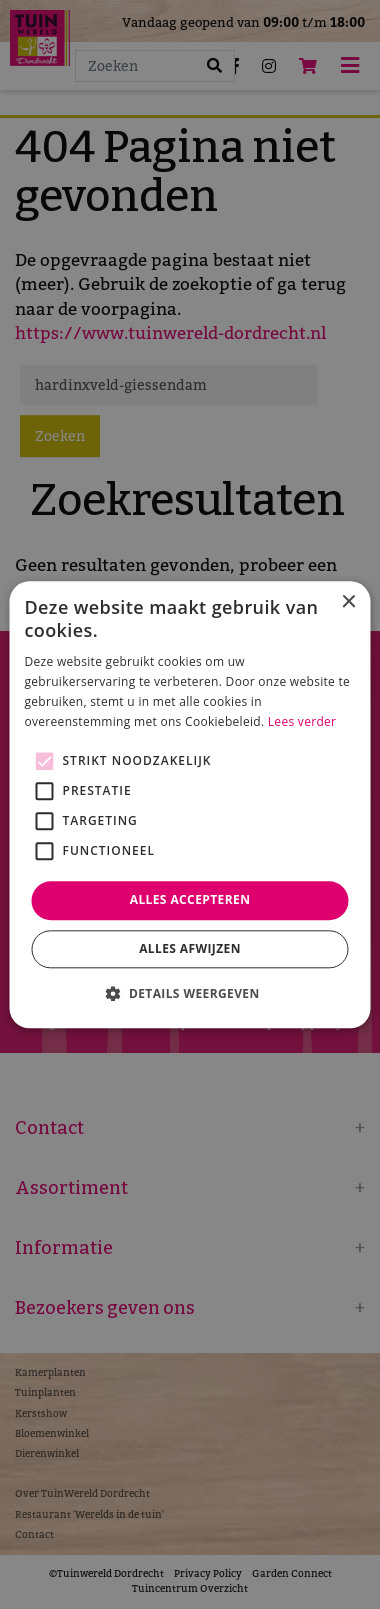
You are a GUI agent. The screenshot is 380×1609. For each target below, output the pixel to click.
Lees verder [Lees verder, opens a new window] (302, 721)
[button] (189, 993)
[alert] (190, 804)
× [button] (348, 602)
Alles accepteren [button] (190, 900)
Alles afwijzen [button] (190, 948)
